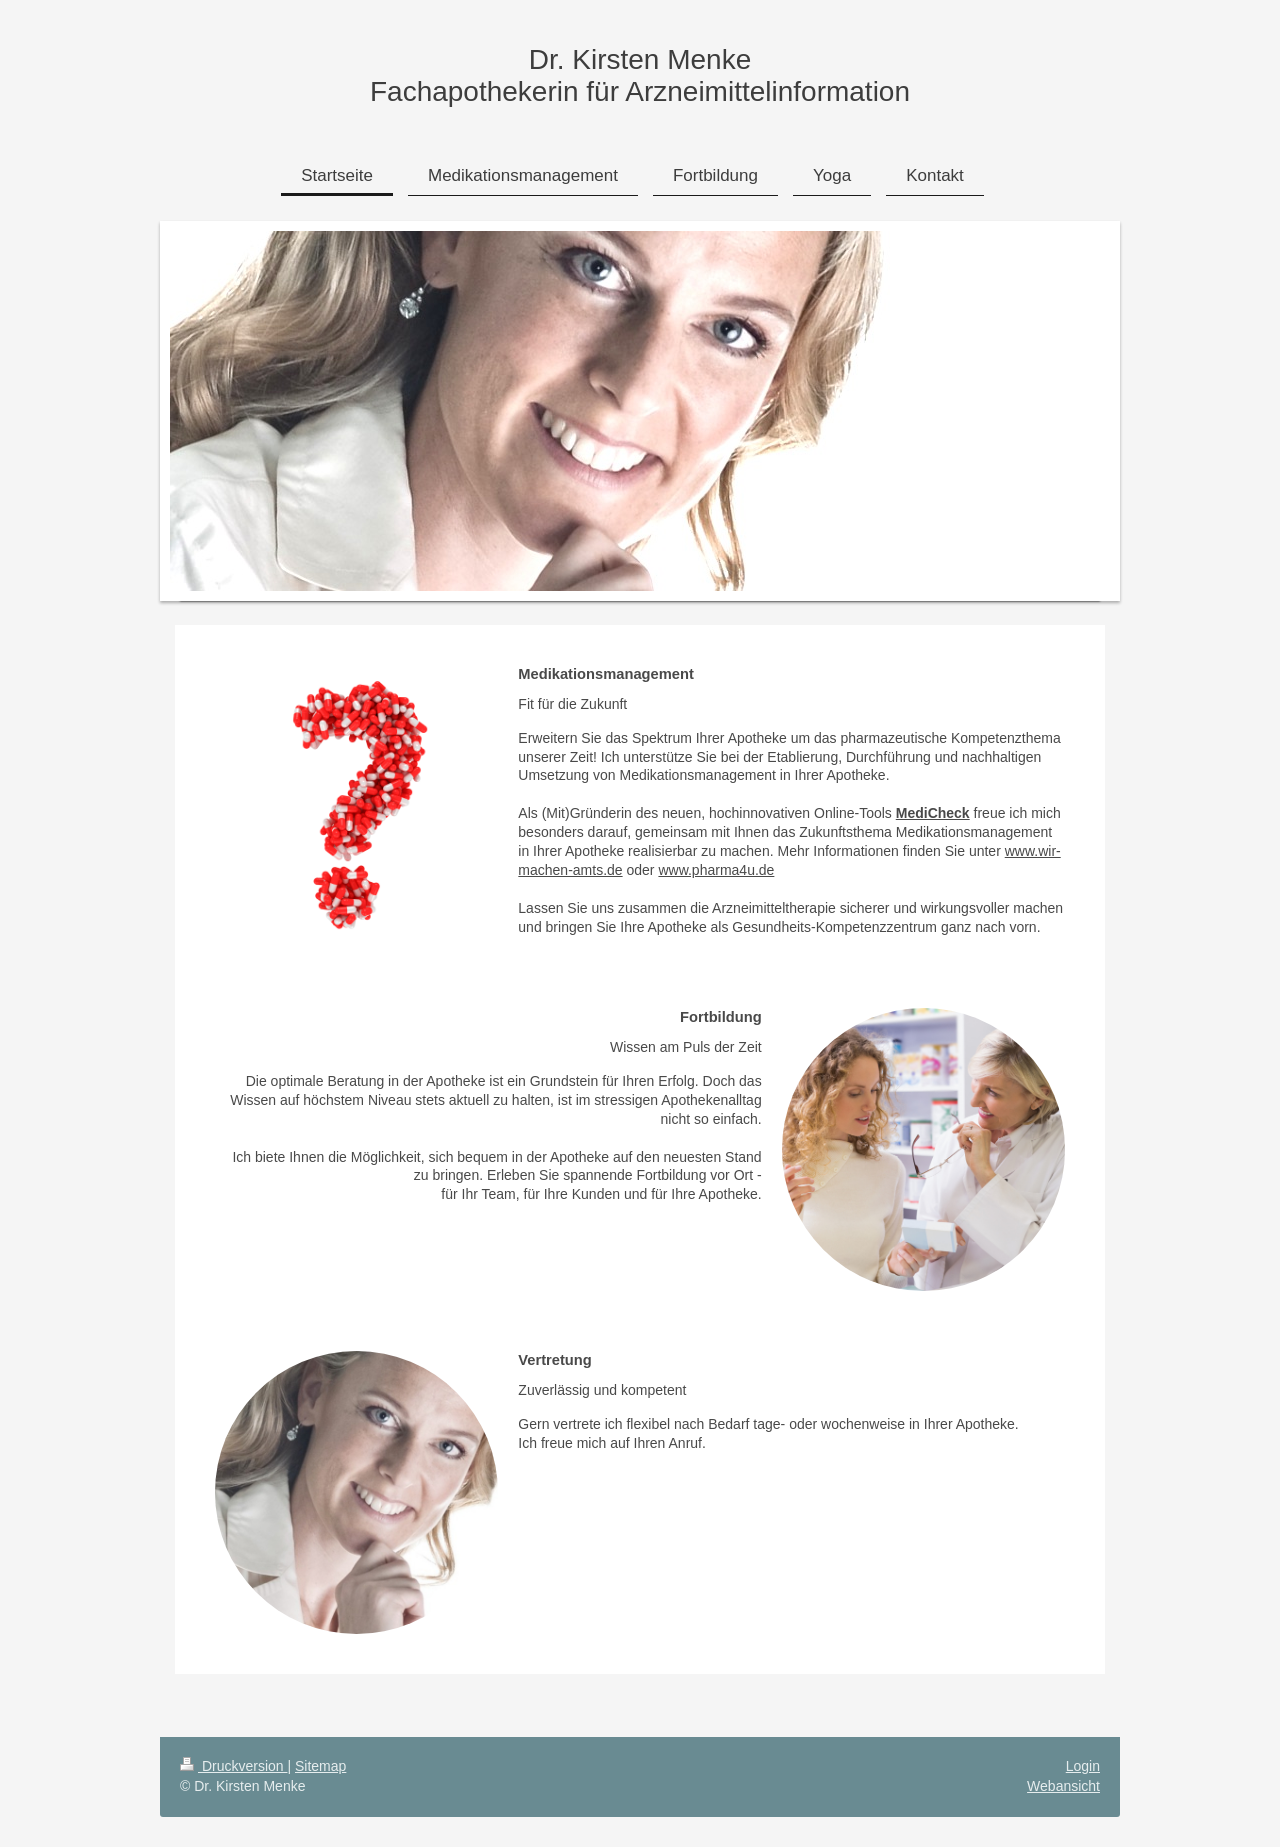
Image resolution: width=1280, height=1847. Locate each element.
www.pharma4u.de (716, 870)
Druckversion (233, 1766)
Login (1083, 1766)
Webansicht (1063, 1786)
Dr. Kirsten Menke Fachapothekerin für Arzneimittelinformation (640, 75)
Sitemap (320, 1766)
